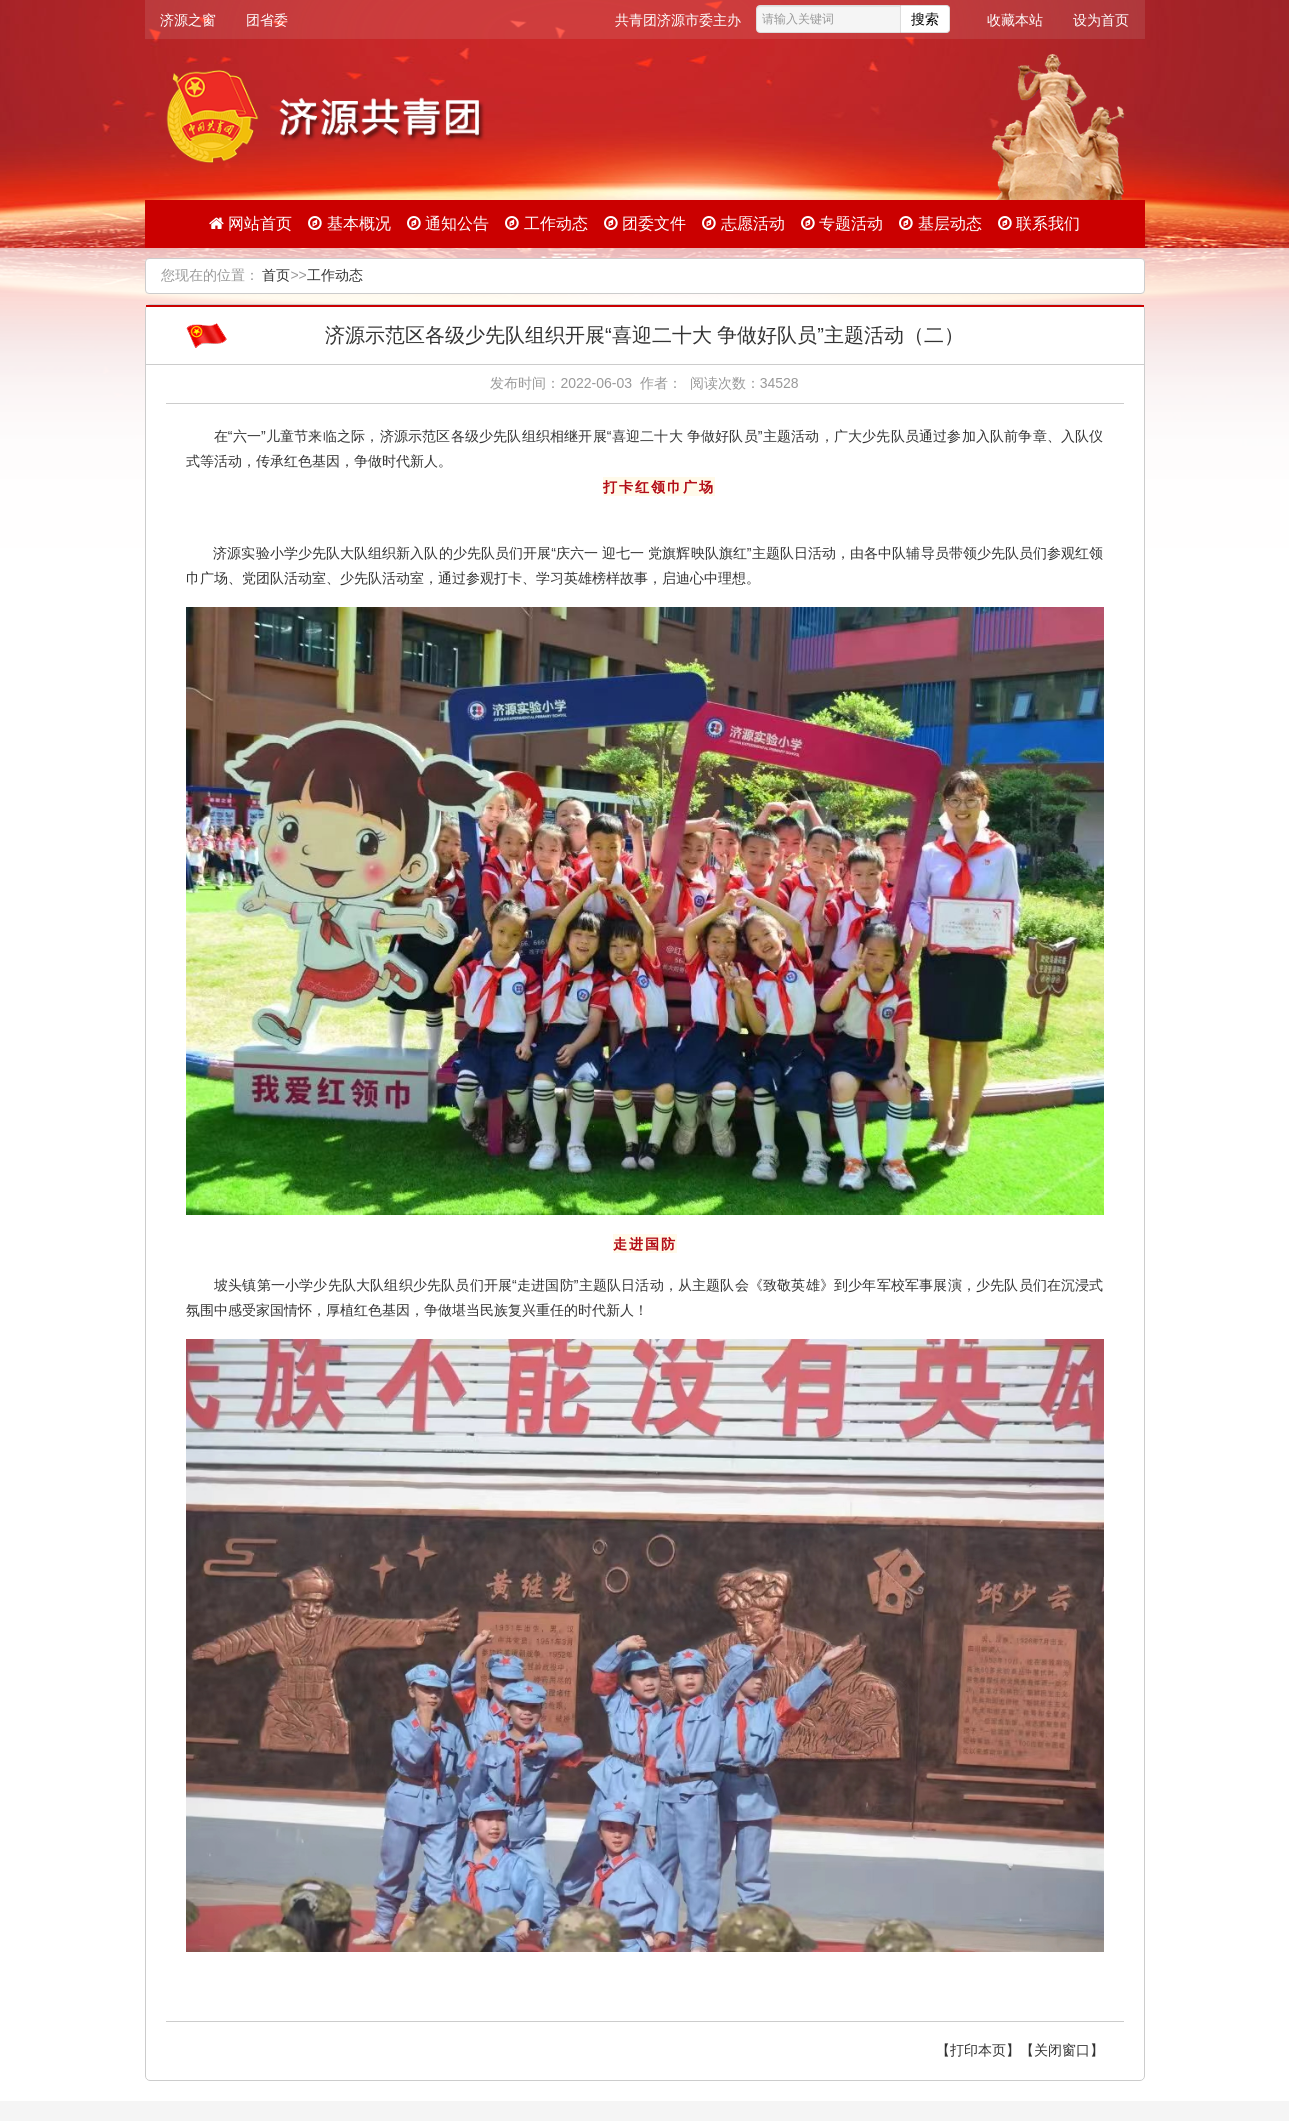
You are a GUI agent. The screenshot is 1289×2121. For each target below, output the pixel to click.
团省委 (267, 20)
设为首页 (1101, 20)
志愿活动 (743, 223)
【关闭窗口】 (1062, 2050)
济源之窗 (188, 20)
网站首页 (250, 223)
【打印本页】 (978, 2050)
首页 (276, 275)
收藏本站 (1015, 20)
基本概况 (349, 223)
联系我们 (1039, 223)
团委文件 (645, 223)
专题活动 (842, 223)
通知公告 (448, 223)
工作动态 (546, 223)
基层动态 (940, 223)
